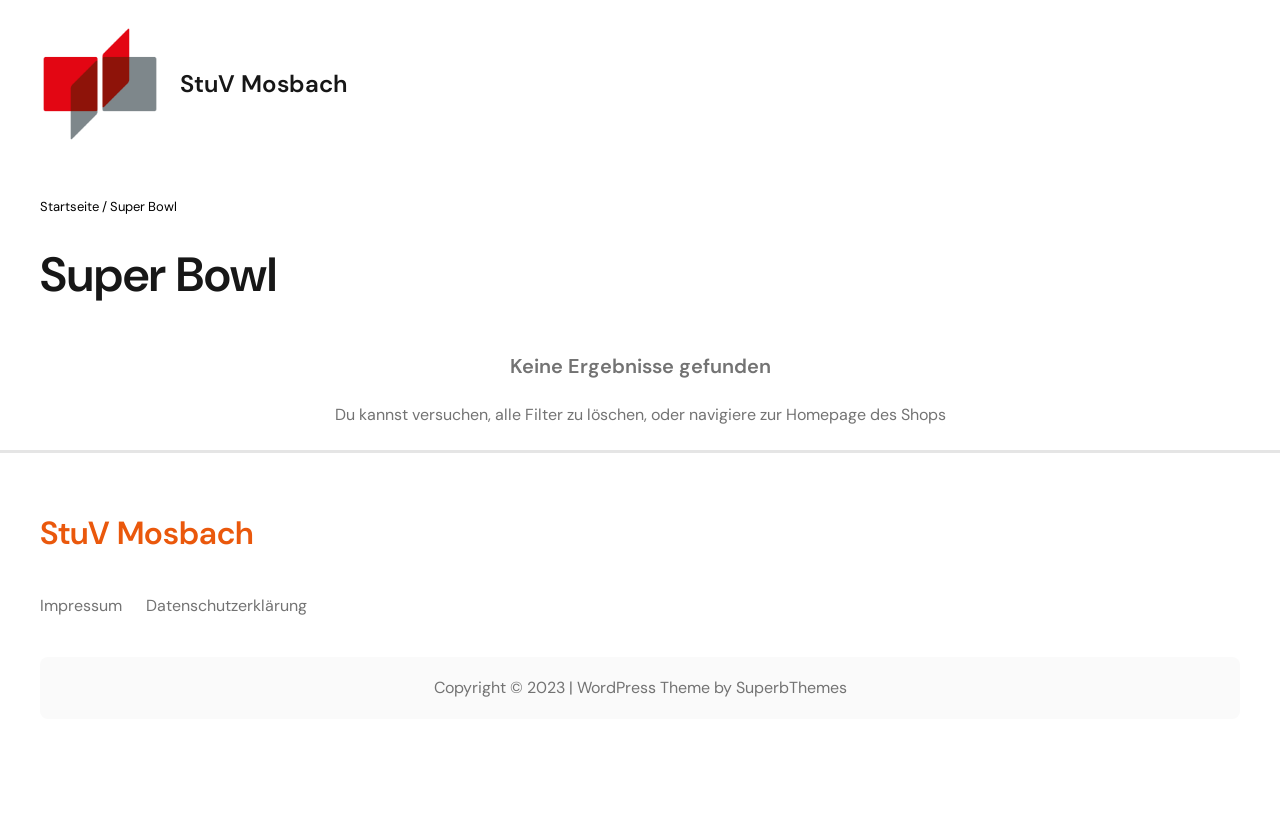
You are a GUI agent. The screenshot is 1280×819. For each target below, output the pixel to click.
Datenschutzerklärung (226, 605)
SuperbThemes (791, 687)
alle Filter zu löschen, (571, 414)
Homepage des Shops (866, 414)
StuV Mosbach (263, 83)
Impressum (81, 605)
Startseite (69, 206)
